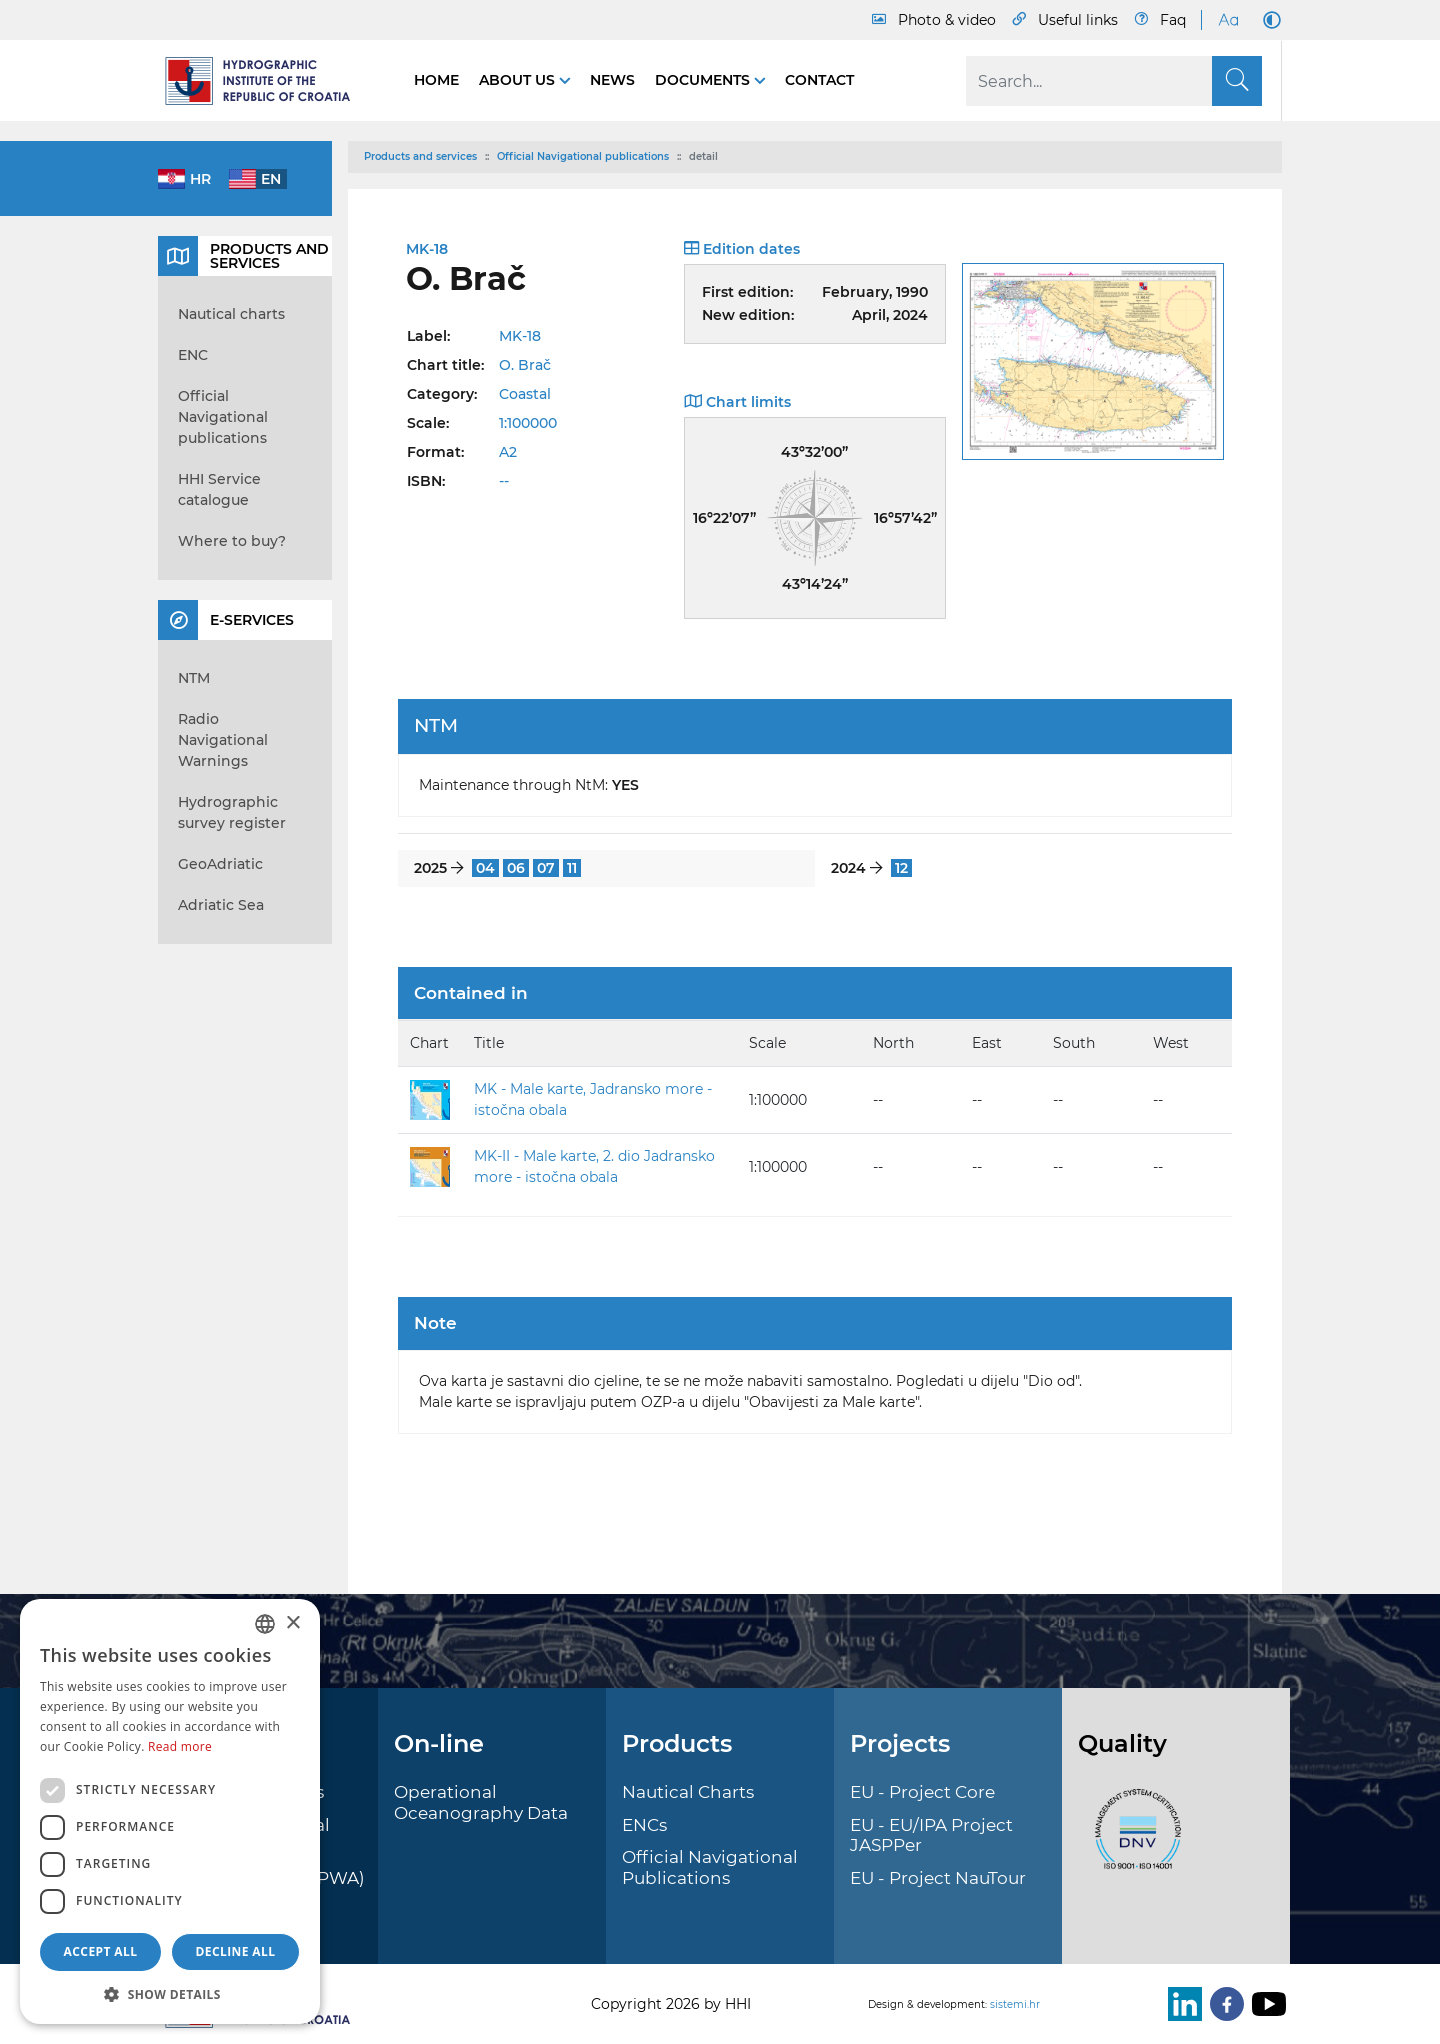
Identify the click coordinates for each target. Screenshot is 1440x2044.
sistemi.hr (1015, 2004)
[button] (170, 1994)
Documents (704, 80)
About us (519, 80)
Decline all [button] (236, 1951)
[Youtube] (1265, 2004)
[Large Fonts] (1228, 20)
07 (546, 868)
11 (572, 868)
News (612, 80)
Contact (819, 80)
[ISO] (1133, 1841)
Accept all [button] (101, 1951)
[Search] (1114, 81)
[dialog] (170, 1811)
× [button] (292, 1623)
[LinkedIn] (1181, 2004)
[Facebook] (1223, 2004)
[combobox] (265, 1624)
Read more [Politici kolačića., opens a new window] (180, 1746)
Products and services (420, 156)
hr (200, 179)
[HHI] (266, 81)
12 (901, 868)
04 (485, 868)
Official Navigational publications (583, 156)
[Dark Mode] (1268, 20)
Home (436, 80)
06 (516, 868)
